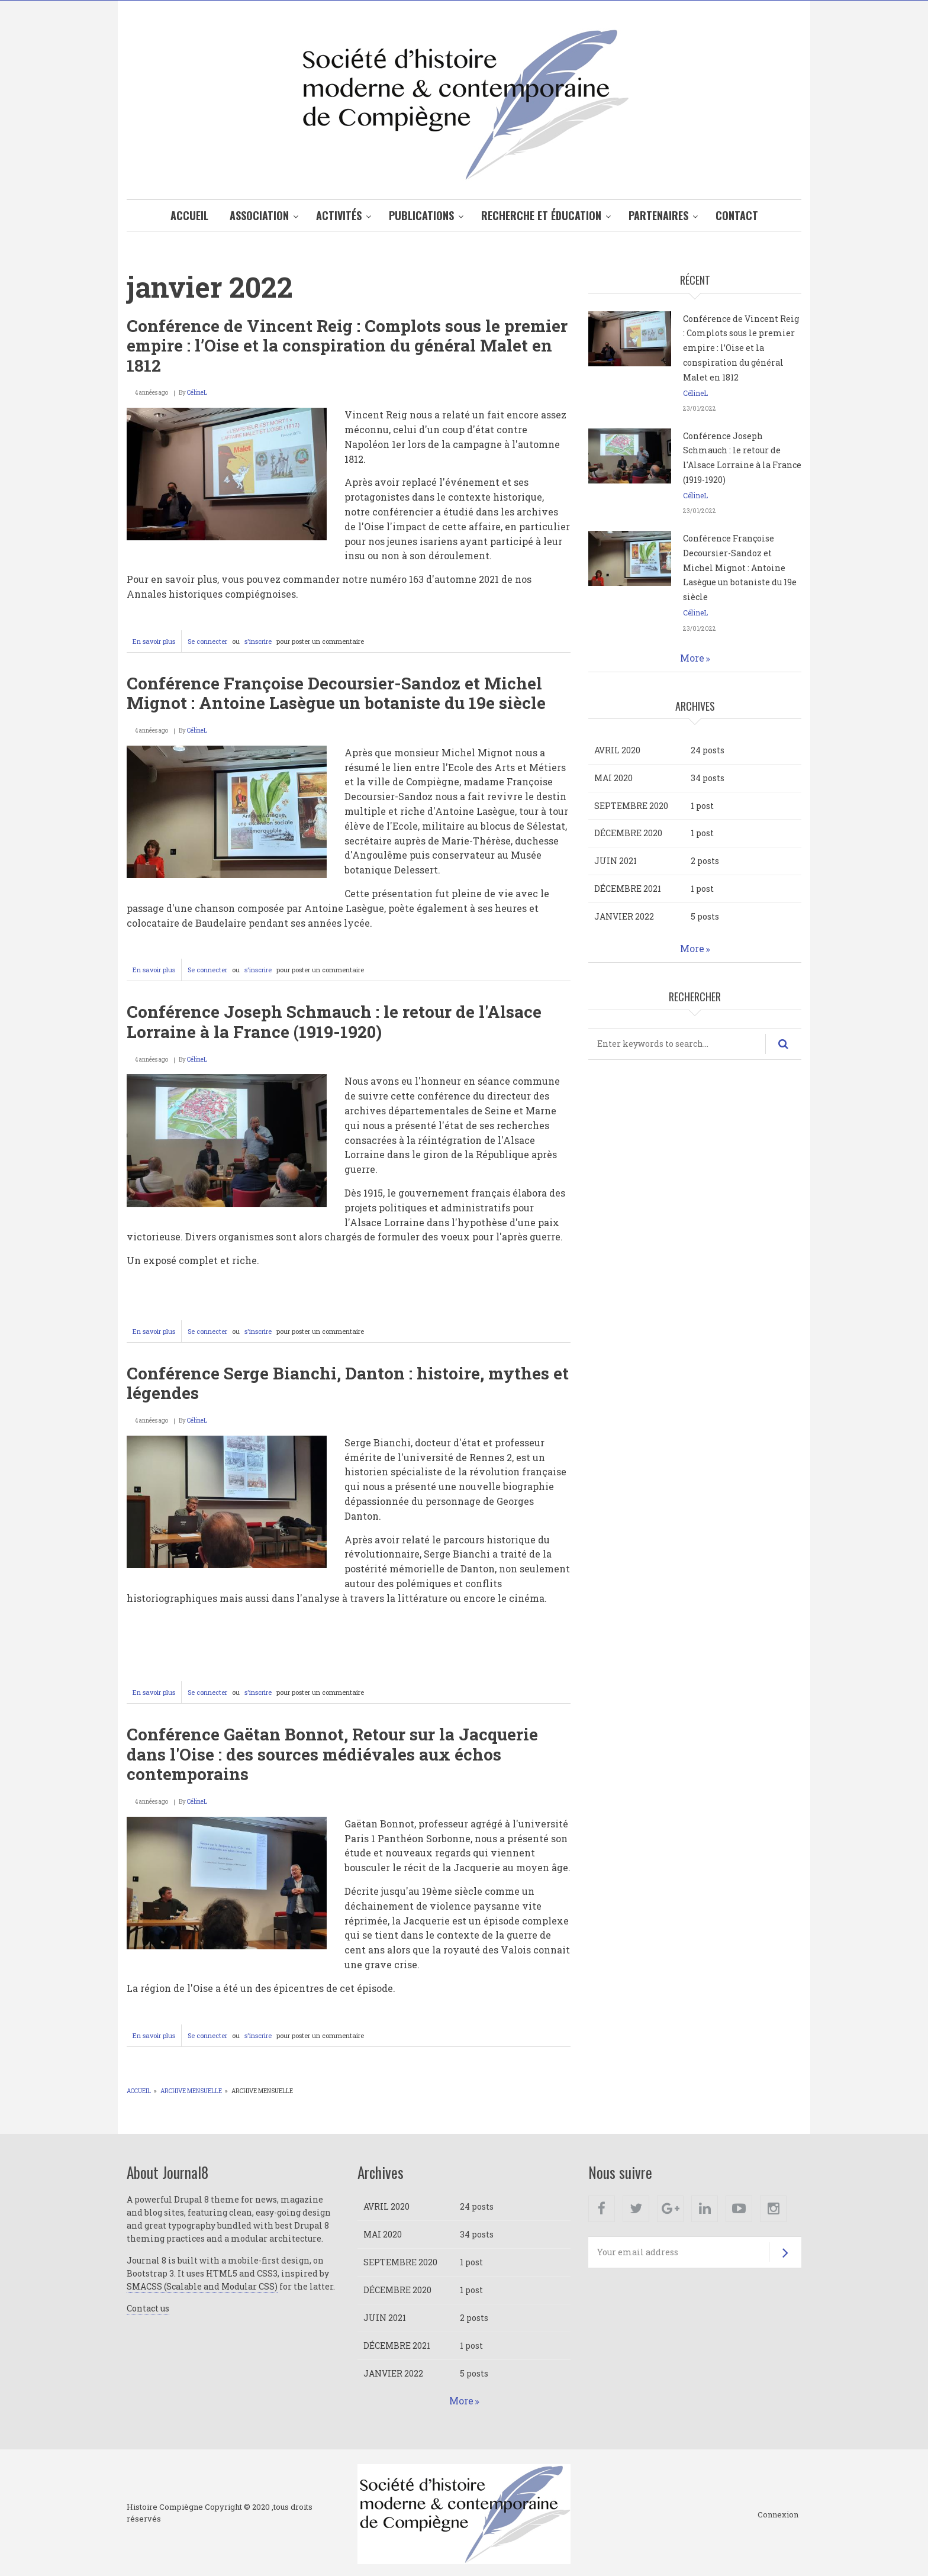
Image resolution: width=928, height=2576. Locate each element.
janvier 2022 (624, 916)
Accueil (189, 215)
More (692, 658)
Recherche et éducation (541, 215)
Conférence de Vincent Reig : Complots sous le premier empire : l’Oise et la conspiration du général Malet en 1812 (741, 348)
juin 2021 (615, 860)
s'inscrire (258, 641)
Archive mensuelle (191, 2091)
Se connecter (207, 641)
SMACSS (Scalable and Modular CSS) (202, 2286)
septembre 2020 (631, 805)
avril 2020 (617, 750)
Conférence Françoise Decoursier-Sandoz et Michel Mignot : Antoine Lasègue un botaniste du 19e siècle (740, 567)
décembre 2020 (628, 833)
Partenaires (658, 215)
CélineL (197, 392)
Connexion (778, 2515)
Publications (421, 215)
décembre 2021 (627, 888)
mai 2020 (613, 778)
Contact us (148, 2308)
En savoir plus (157, 644)
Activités (339, 215)
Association (259, 215)
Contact (737, 215)
